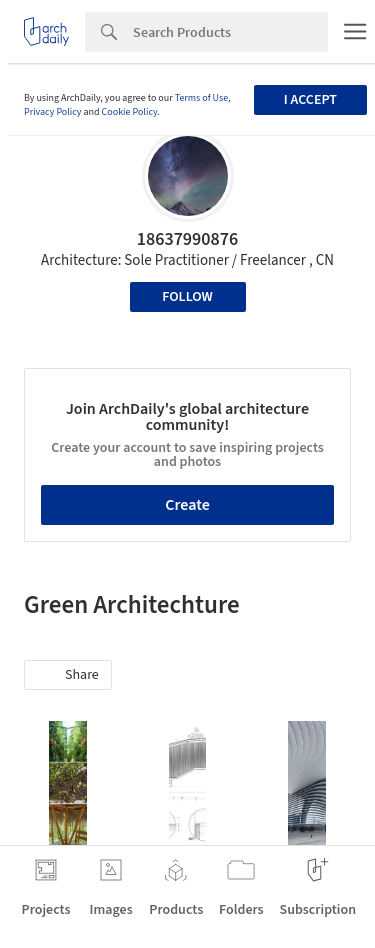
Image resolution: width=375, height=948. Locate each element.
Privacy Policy (53, 112)
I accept (310, 100)
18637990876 (188, 239)
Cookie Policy (130, 112)
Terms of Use (202, 98)
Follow (187, 297)
